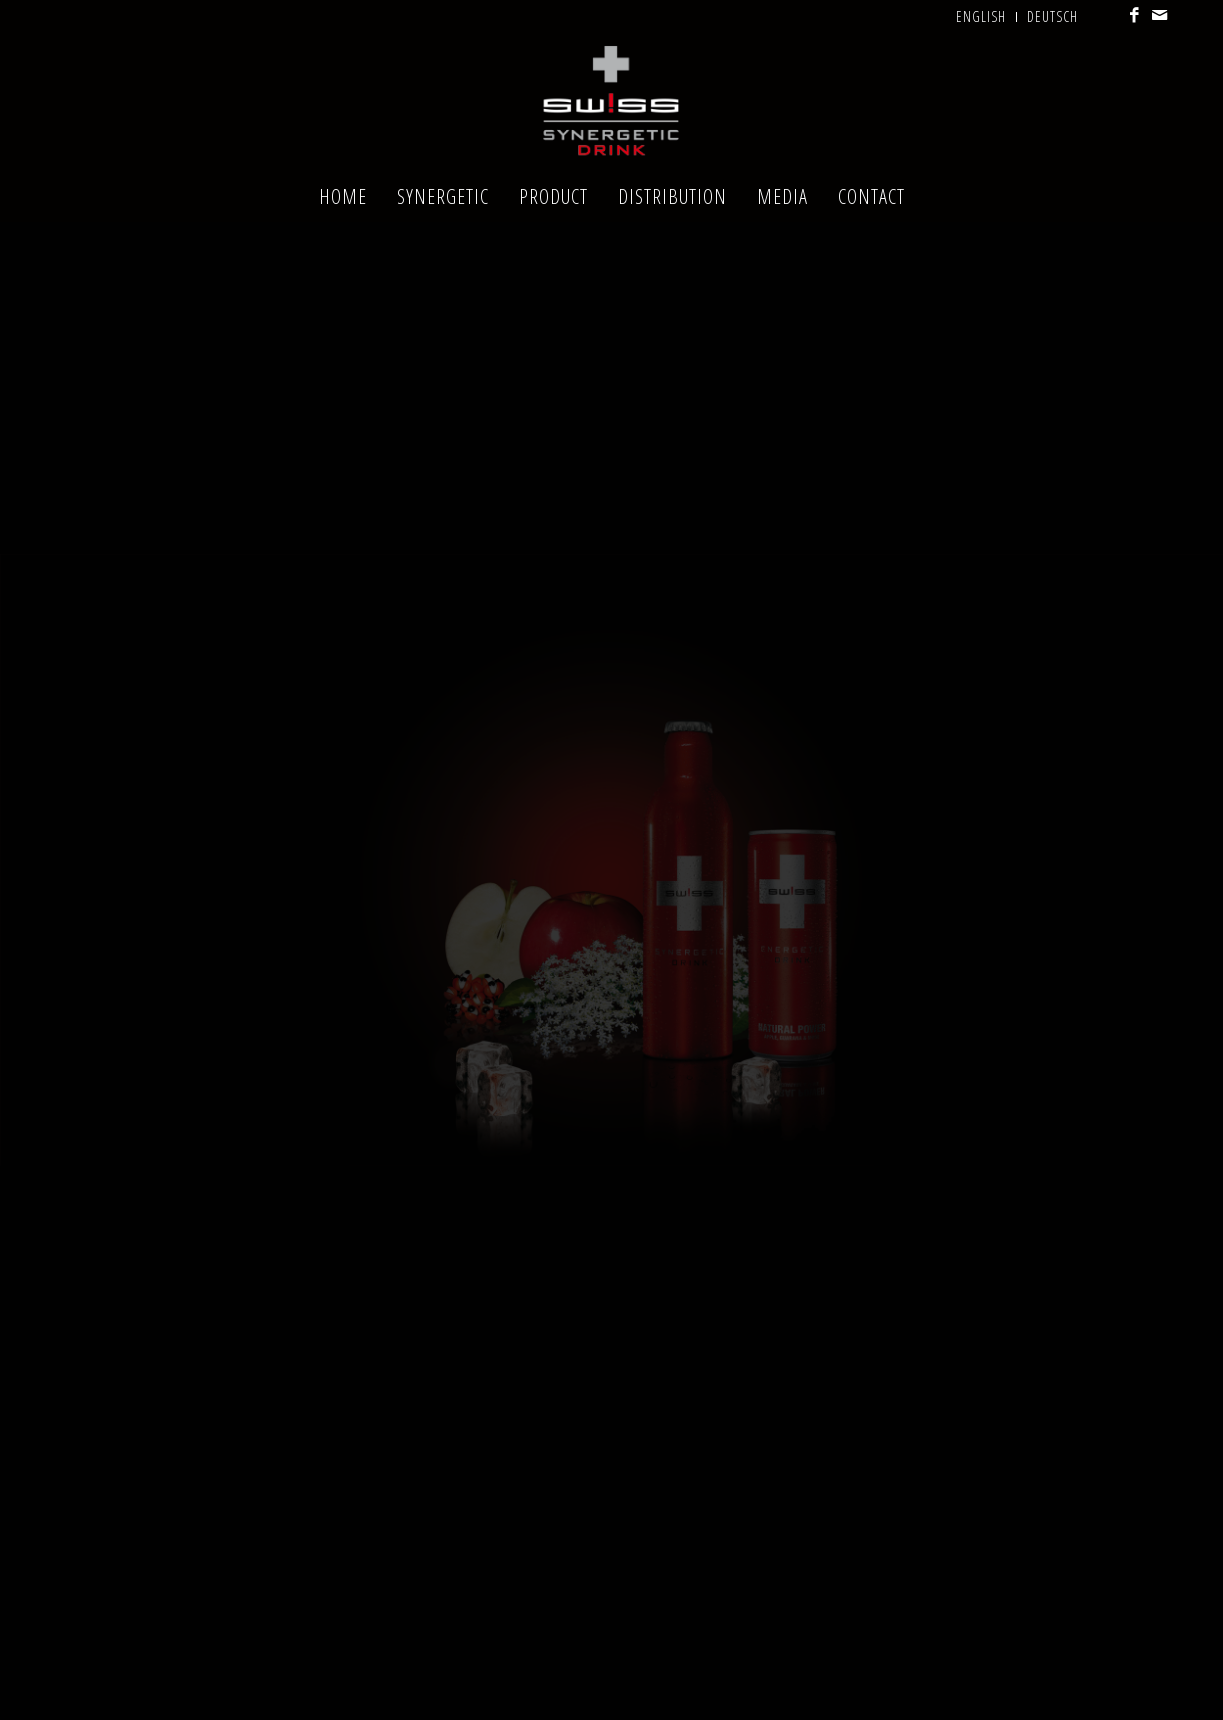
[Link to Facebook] (1135, 15)
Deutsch (1052, 16)
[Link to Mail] (1160, 15)
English (981, 16)
